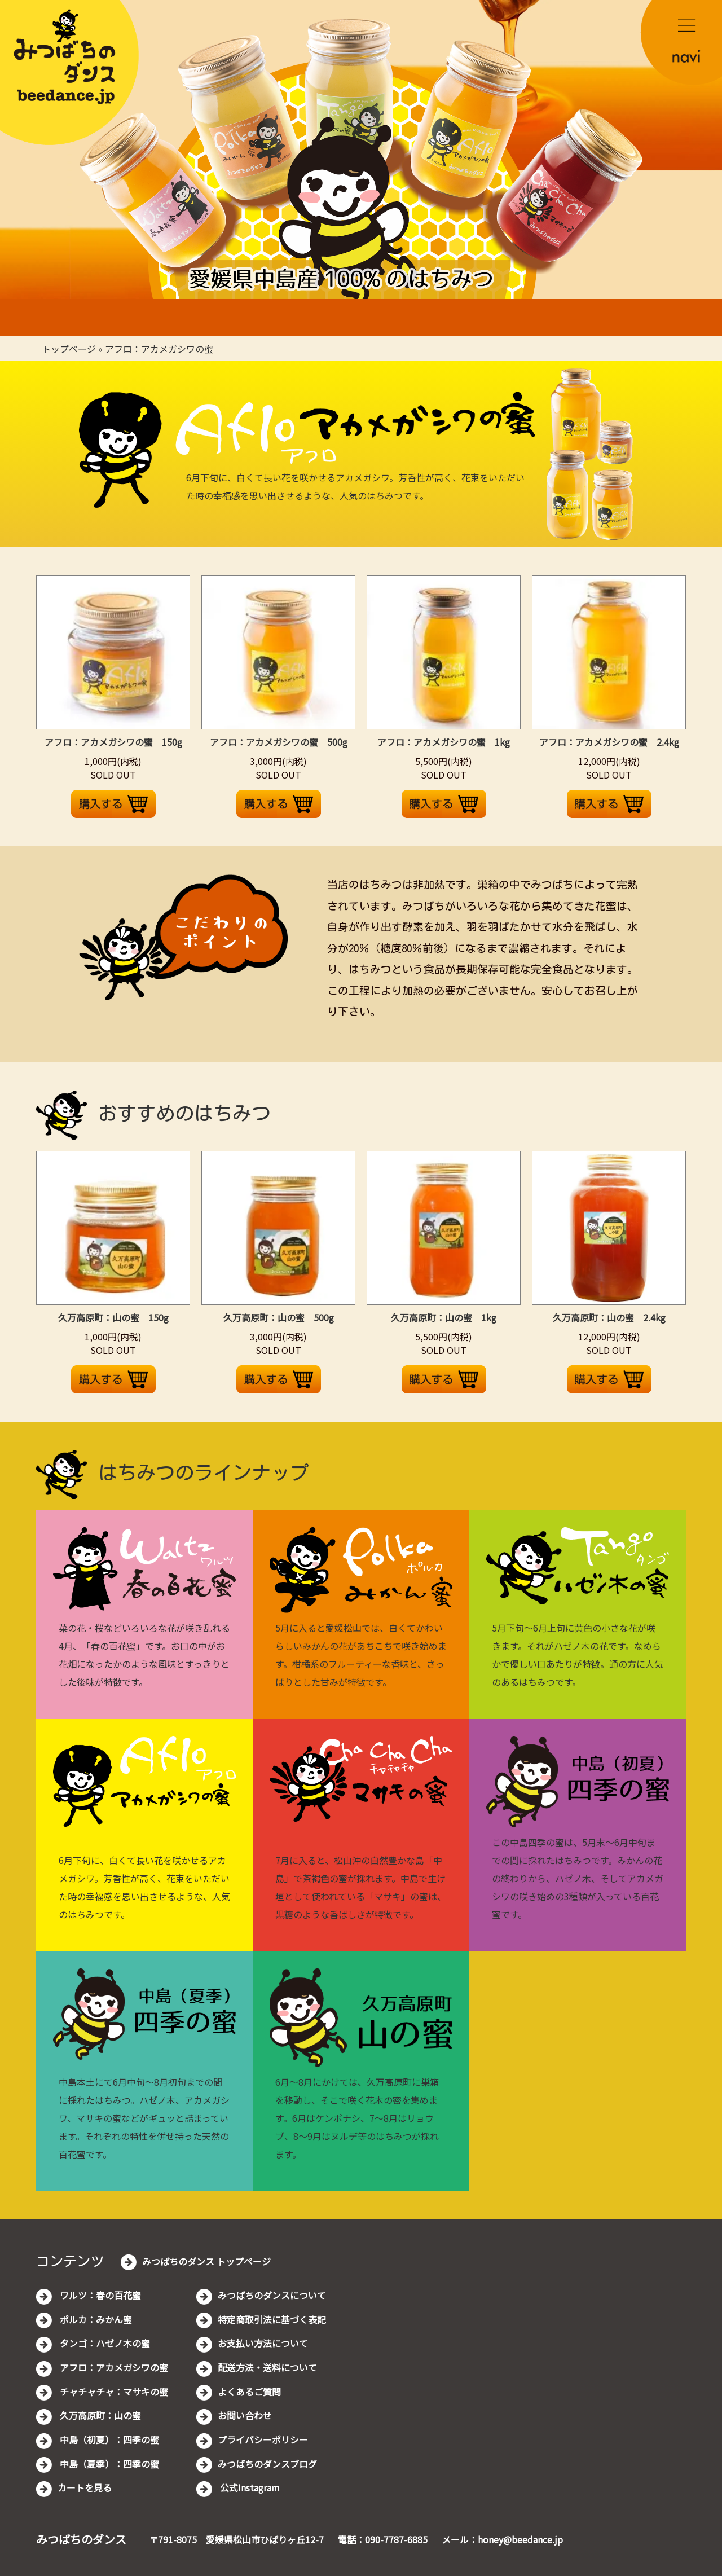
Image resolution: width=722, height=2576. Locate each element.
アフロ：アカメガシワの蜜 (159, 348)
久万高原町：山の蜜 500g (278, 1317)
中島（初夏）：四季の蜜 (108, 2439)
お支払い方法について (263, 2343)
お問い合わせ (245, 2415)
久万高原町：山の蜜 (99, 2415)
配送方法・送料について (267, 2367)
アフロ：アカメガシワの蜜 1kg (443, 742)
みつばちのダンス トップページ (206, 2261)
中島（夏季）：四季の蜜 (108, 2464)
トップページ (69, 348)
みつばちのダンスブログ (267, 2464)
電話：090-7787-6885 (383, 2539)
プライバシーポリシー (263, 2439)
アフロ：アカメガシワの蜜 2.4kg (609, 742)
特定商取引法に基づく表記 (272, 2319)
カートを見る (85, 2487)
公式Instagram (249, 2487)
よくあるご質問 (249, 2391)
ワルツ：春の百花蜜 (99, 2295)
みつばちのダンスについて (272, 2295)
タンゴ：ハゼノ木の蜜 (104, 2343)
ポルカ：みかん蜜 (95, 2319)
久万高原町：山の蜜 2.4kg (609, 1317)
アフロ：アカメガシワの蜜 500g (278, 742)
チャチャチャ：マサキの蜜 (113, 2391)
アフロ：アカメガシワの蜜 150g (113, 742)
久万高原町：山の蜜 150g (113, 1317)
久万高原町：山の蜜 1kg (443, 1317)
